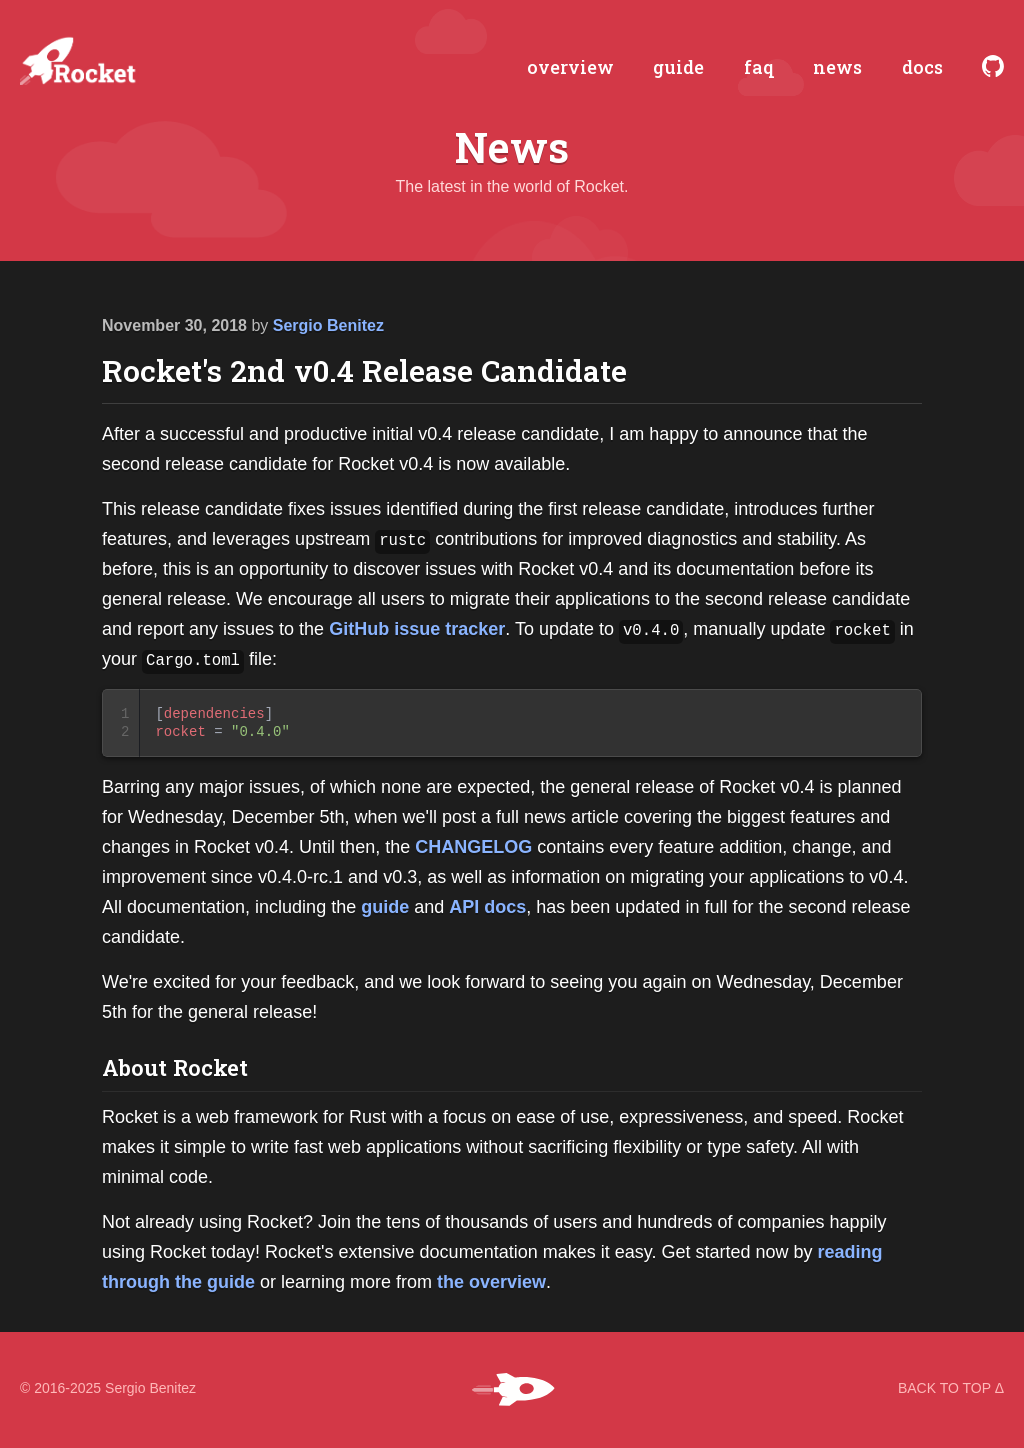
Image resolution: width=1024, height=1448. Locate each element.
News (512, 148)
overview (570, 68)
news (837, 68)
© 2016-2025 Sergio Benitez (108, 1388)
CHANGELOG (473, 847)
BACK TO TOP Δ (951, 1388)
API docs (487, 907)
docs (922, 68)
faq (759, 68)
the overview (491, 1282)
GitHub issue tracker (417, 629)
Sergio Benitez (328, 325)
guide (678, 68)
